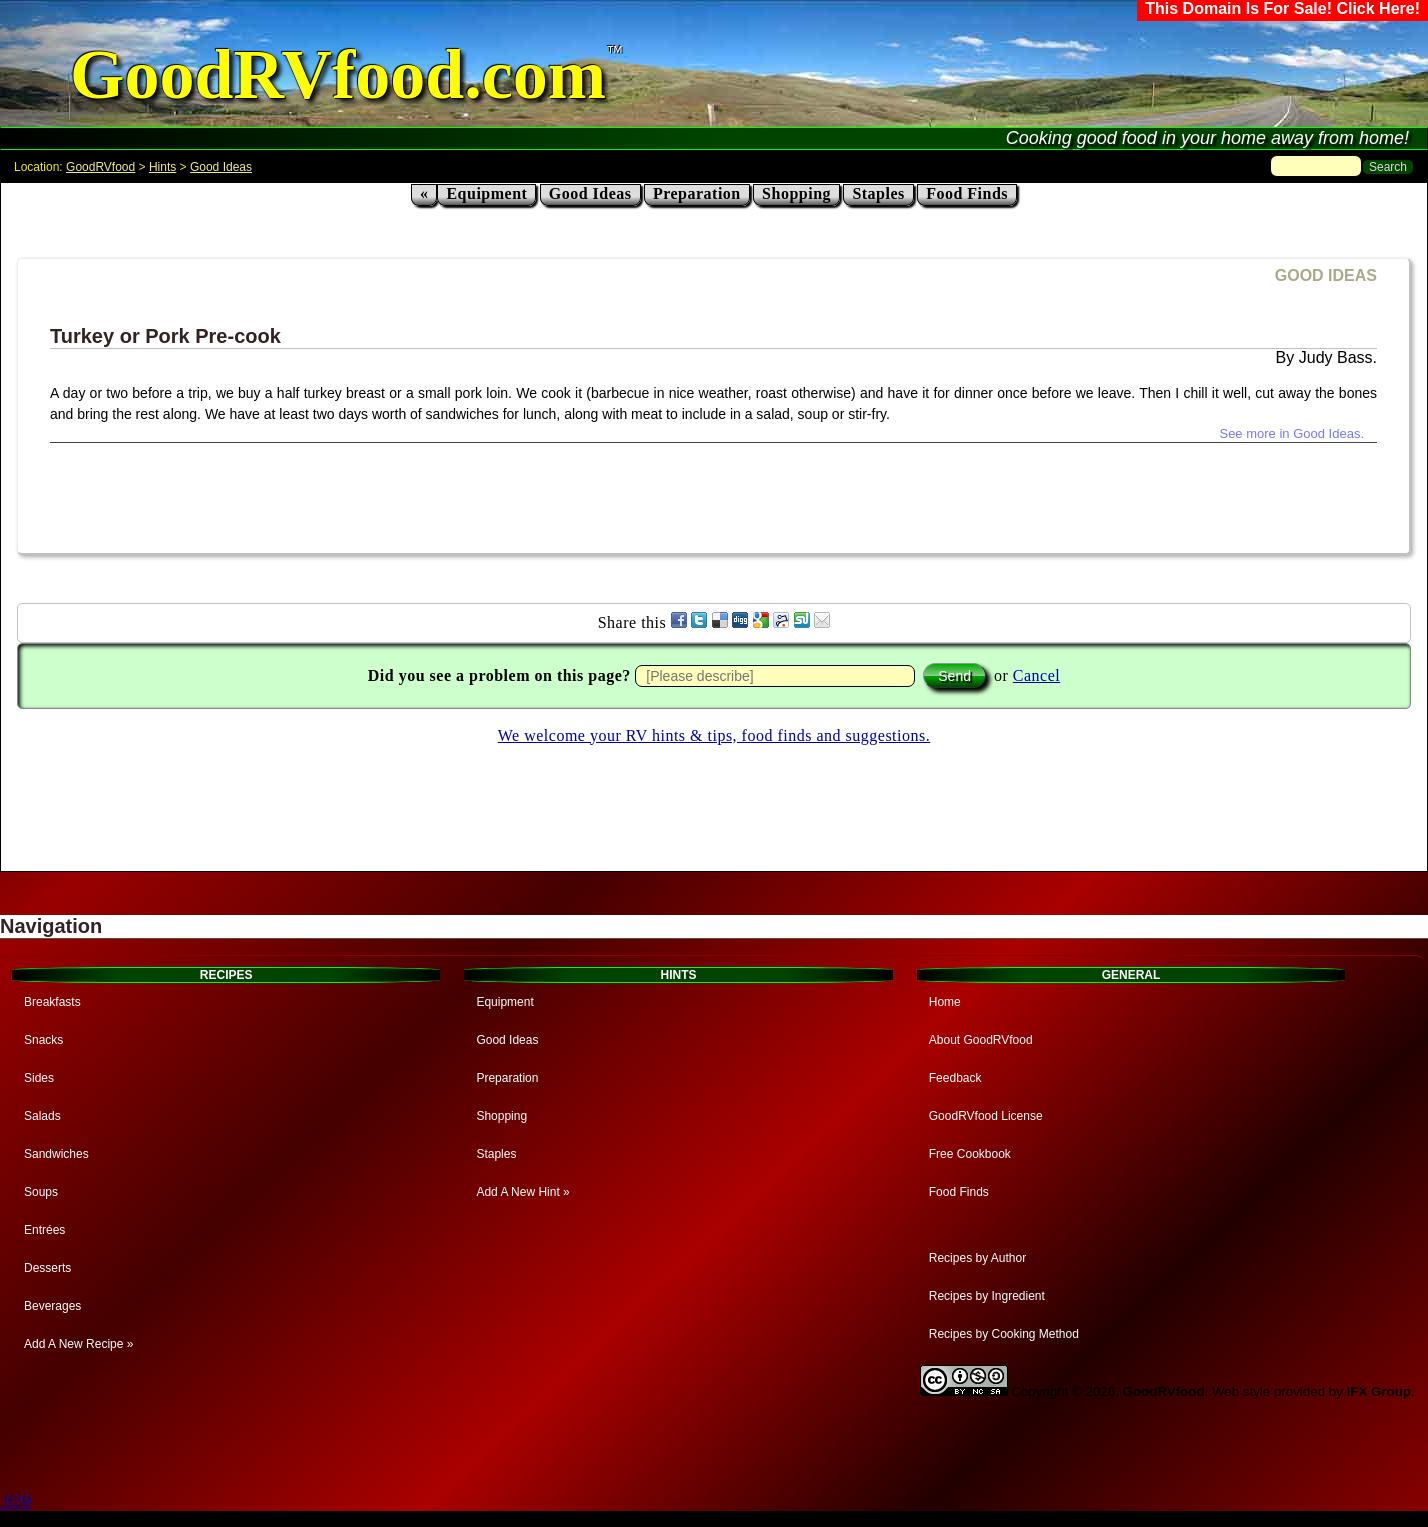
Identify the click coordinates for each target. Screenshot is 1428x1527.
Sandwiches (56, 1154)
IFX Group (1379, 1391)
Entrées (44, 1230)
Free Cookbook (970, 1154)
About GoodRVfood (981, 1040)
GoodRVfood (100, 167)
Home (945, 1002)
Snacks (43, 1040)
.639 (15, 1501)
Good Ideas (221, 167)
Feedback (955, 1078)
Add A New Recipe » (78, 1344)
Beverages (52, 1306)
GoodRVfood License (986, 1116)
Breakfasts (52, 1002)
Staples (878, 193)
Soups (41, 1192)
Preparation (697, 193)
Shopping (796, 193)
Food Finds (967, 193)
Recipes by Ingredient (987, 1296)
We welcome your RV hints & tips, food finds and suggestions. (714, 735)
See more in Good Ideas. (1291, 433)
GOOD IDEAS (1326, 275)
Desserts (47, 1268)
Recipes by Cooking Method (1004, 1334)
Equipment (486, 193)
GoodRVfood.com (338, 74)
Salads (42, 1116)
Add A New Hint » (522, 1192)
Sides (39, 1078)
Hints (162, 167)
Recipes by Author (977, 1258)
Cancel (1036, 675)
